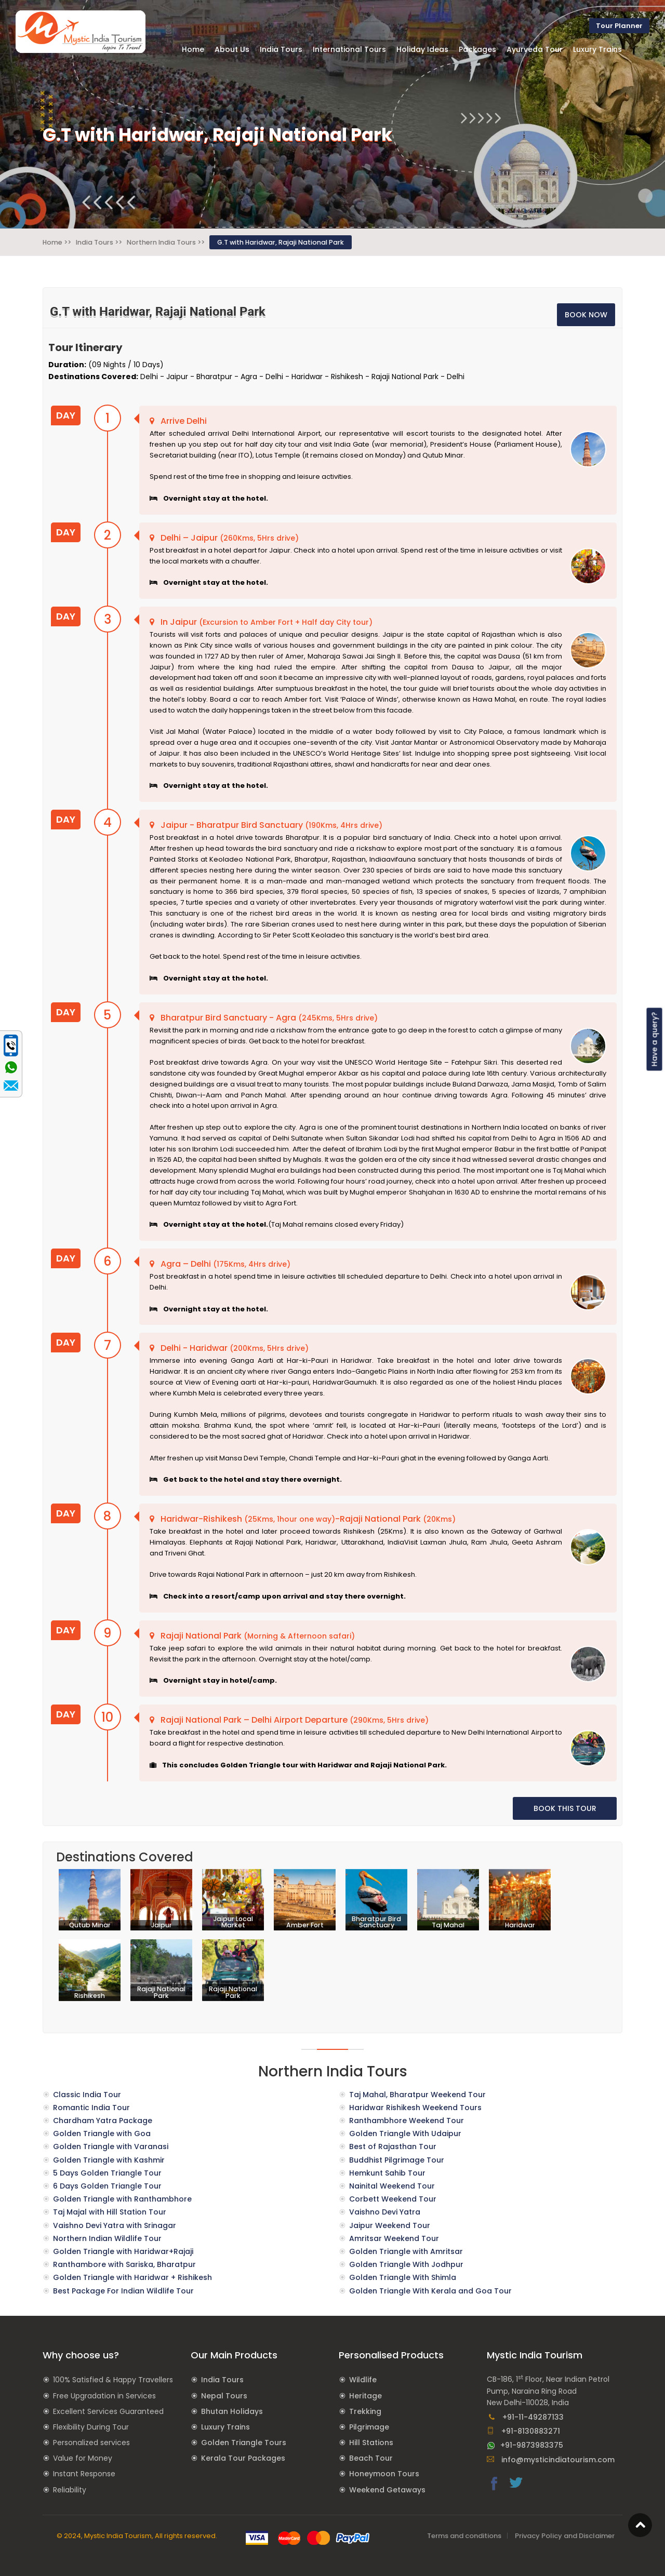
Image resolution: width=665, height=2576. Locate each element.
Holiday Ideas (422, 49)
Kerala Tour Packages (243, 2458)
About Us (232, 49)
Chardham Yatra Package (102, 2120)
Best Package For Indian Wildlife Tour (123, 2291)
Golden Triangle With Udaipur (405, 2133)
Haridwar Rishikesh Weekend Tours (415, 2107)
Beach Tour (371, 2458)
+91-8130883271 (523, 2431)
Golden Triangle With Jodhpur (406, 2264)
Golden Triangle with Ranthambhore (122, 2199)
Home (193, 49)
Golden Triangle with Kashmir (109, 2160)
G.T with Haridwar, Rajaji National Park (280, 242)
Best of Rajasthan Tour (392, 2146)
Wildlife (363, 2379)
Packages (477, 49)
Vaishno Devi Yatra (384, 2212)
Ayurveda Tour (535, 49)
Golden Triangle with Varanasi (110, 2146)
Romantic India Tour (91, 2107)
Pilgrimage (369, 2427)
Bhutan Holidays (232, 2411)
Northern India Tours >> (166, 242)
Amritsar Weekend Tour (394, 2238)
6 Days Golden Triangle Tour (107, 2186)
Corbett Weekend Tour (392, 2199)
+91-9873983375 (525, 2445)
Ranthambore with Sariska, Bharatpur (124, 2264)
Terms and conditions (464, 2536)
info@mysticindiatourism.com (551, 2459)
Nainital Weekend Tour (392, 2186)
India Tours (222, 2379)
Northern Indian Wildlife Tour (107, 2238)
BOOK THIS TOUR (565, 1808)
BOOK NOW (586, 315)
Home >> (57, 242)
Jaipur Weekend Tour (389, 2225)
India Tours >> (99, 242)
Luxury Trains (225, 2427)
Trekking (365, 2411)
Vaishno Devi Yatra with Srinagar (114, 2225)
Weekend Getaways (387, 2490)
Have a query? (654, 1039)
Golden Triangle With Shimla (402, 2277)
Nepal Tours (224, 2396)
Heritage (365, 2396)
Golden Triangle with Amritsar (406, 2251)
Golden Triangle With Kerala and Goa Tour (430, 2291)
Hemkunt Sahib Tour (387, 2173)
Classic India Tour (87, 2094)
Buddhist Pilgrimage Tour (396, 2160)
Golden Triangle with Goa (102, 2133)
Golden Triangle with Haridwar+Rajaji (123, 2251)
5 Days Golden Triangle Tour (107, 2173)
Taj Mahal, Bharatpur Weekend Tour (417, 2094)
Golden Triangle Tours (243, 2442)
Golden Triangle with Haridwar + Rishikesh (132, 2277)
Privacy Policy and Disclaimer (565, 2536)
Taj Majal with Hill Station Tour (109, 2212)
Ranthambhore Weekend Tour (406, 2120)
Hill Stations (371, 2442)
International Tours (349, 49)
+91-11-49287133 (525, 2417)
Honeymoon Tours (384, 2473)
